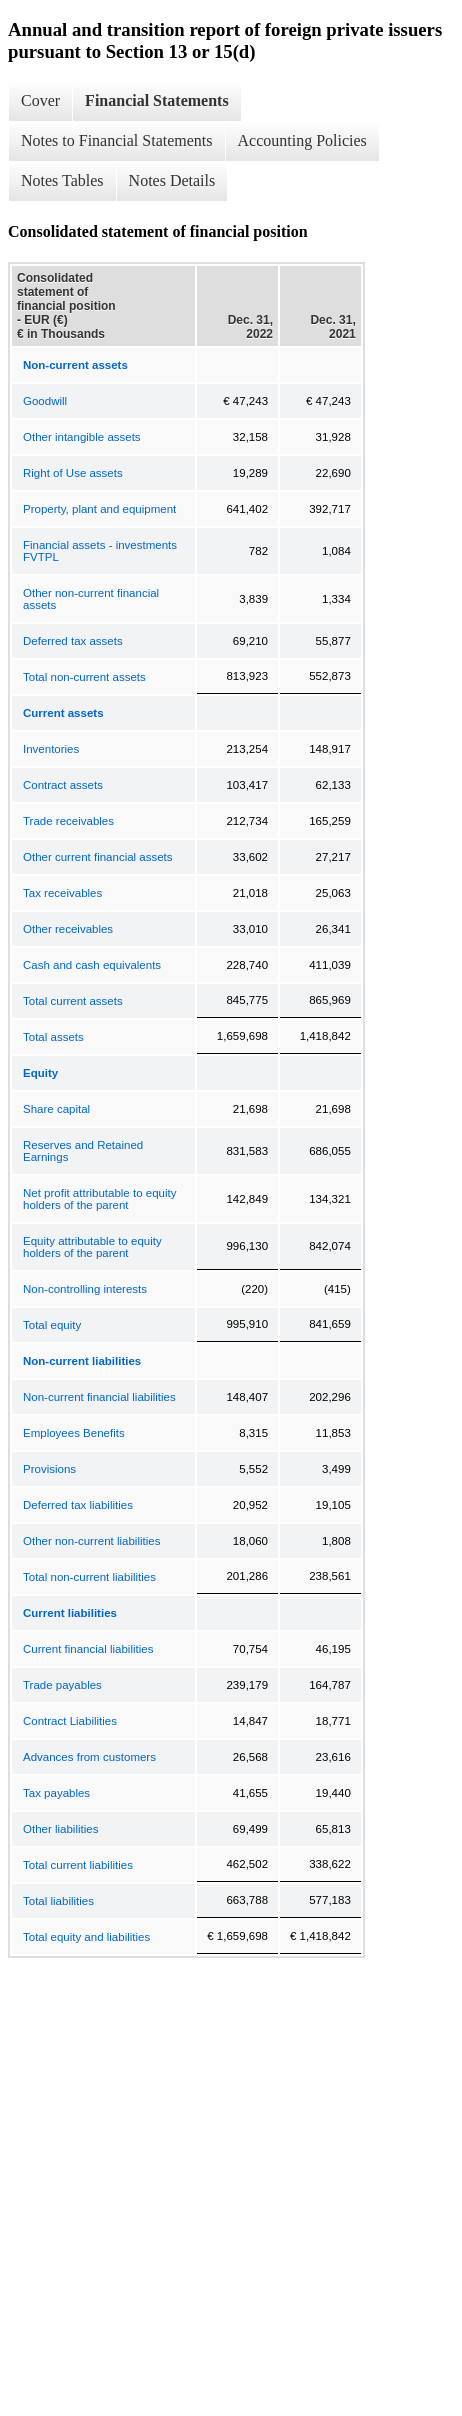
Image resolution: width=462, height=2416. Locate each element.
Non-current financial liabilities (99, 1397)
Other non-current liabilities (91, 1541)
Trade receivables (68, 821)
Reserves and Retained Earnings (83, 1151)
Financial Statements (157, 100)
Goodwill (45, 401)
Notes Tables (62, 180)
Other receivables (68, 929)
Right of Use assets (73, 473)
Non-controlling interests (85, 1289)
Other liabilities (60, 1829)
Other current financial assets (98, 857)
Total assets (53, 1037)
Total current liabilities (78, 1865)
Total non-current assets (84, 677)
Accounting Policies (302, 140)
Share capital (56, 1109)
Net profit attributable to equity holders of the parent (99, 1199)
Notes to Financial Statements (117, 140)
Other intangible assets (82, 437)
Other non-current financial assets (91, 599)
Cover (40, 100)
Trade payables (62, 1685)
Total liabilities (58, 1901)
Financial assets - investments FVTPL (100, 551)
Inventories (51, 749)
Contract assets (63, 785)
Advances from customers (89, 1757)
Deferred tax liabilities (78, 1505)
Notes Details (172, 180)
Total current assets (73, 1001)
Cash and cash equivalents (92, 965)
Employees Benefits (74, 1433)
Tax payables (56, 1793)
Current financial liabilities (88, 1649)
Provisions (49, 1469)
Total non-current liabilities (89, 1577)
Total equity (52, 1325)
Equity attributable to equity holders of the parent (92, 1247)
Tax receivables (62, 893)
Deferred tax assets (73, 641)
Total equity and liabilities (86, 1937)
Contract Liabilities (70, 1721)
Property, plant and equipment (99, 509)
